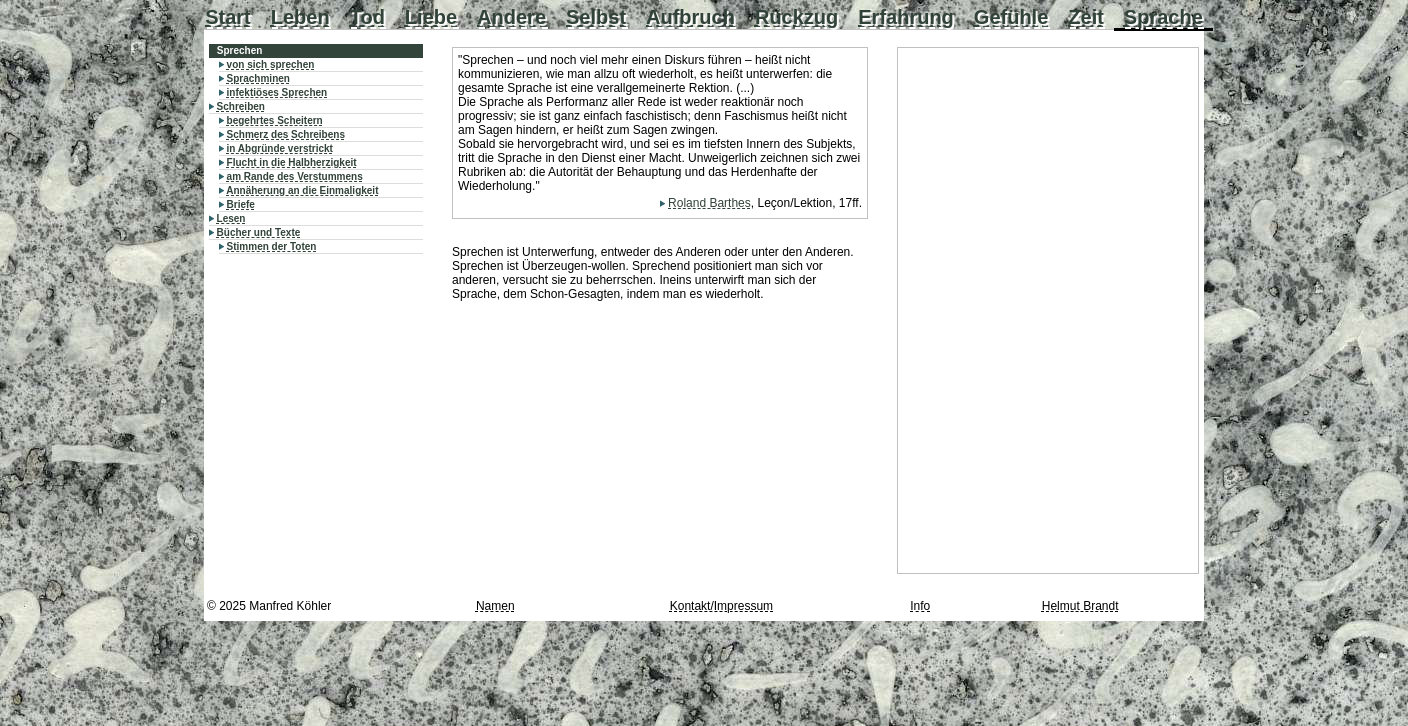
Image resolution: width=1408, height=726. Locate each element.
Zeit (1086, 17)
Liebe (431, 17)
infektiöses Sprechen (277, 92)
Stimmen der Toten (272, 246)
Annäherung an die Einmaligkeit (302, 190)
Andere (511, 17)
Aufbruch (690, 17)
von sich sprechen (271, 64)
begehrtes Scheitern (275, 120)
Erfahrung (906, 17)
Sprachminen (258, 78)
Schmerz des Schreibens (286, 134)
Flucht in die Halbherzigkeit (292, 162)
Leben (300, 17)
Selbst (596, 17)
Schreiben (241, 106)
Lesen (231, 218)
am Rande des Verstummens (295, 176)
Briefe (241, 204)
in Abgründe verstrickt (280, 148)
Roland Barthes (709, 203)
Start (228, 17)
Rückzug (796, 17)
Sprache (1163, 17)
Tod (367, 17)
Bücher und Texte (259, 232)
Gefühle (1011, 17)
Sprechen (240, 50)
